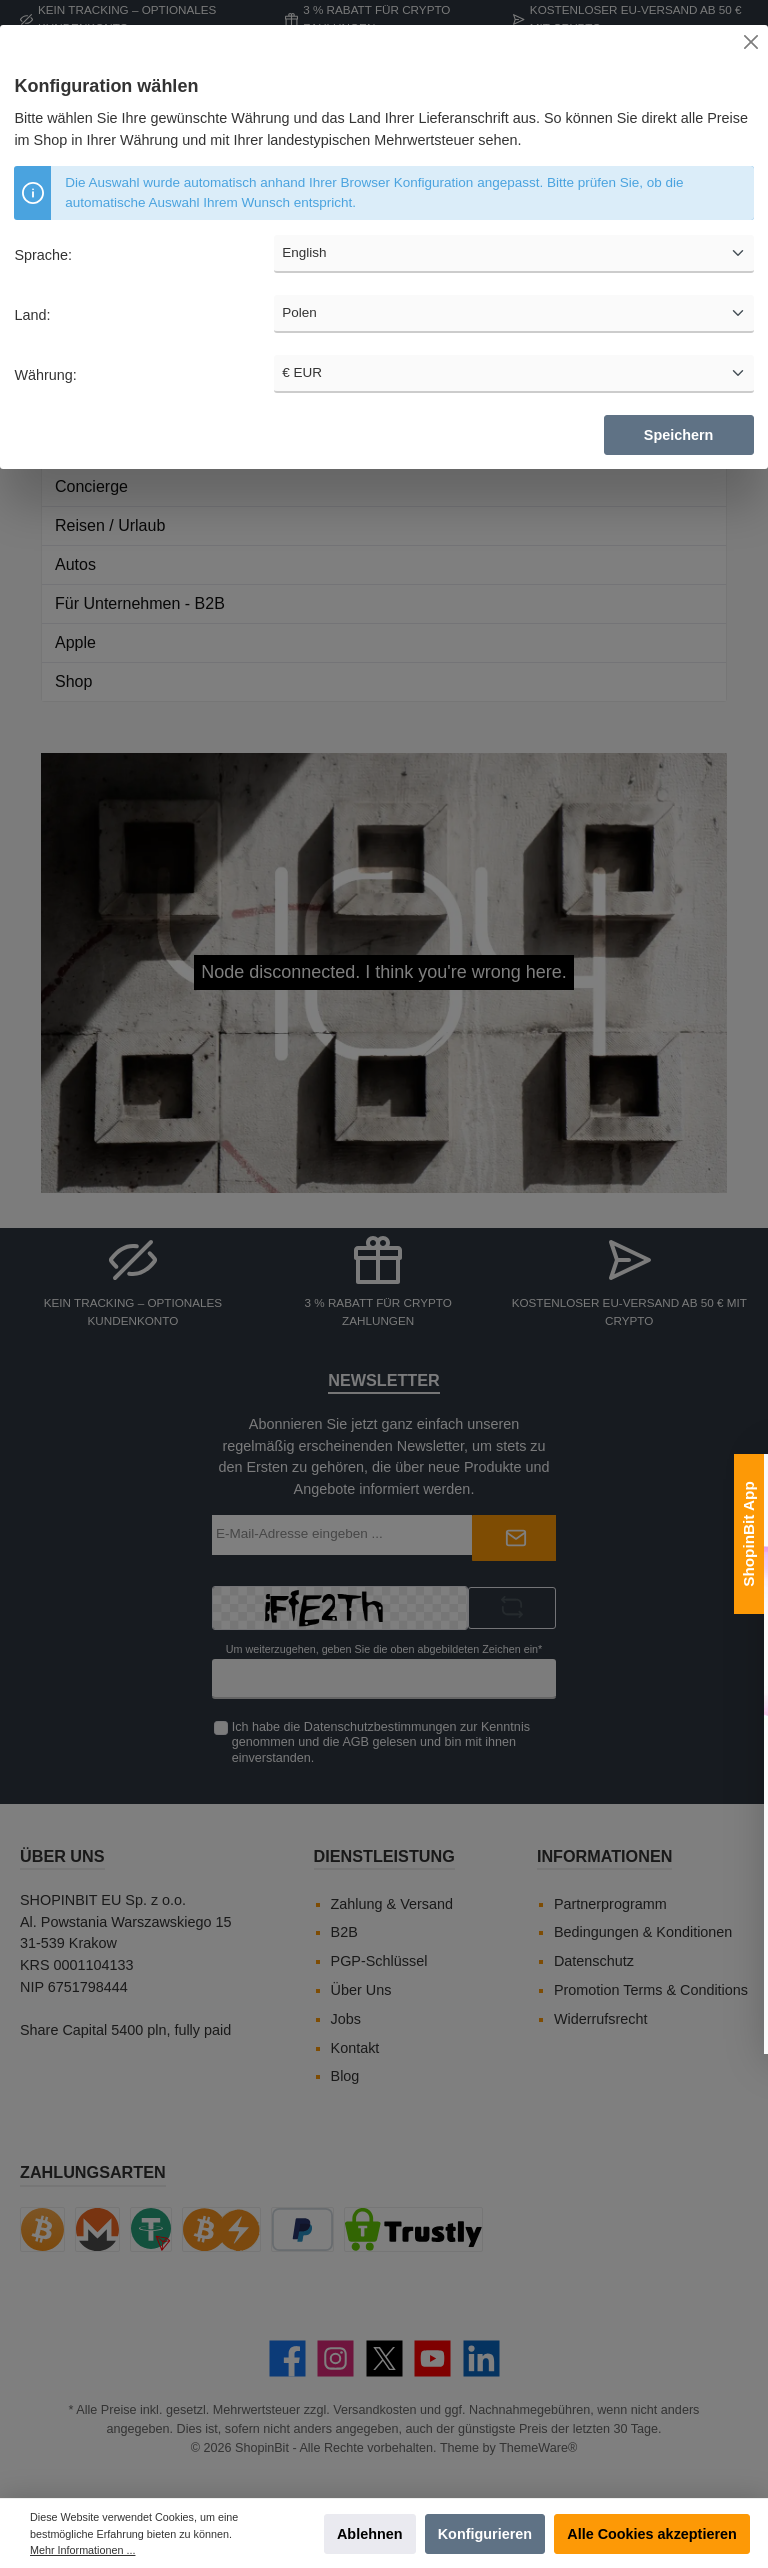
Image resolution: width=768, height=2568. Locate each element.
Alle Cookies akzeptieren (652, 2534)
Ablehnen (370, 2534)
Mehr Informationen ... (82, 2550)
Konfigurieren (485, 2534)
